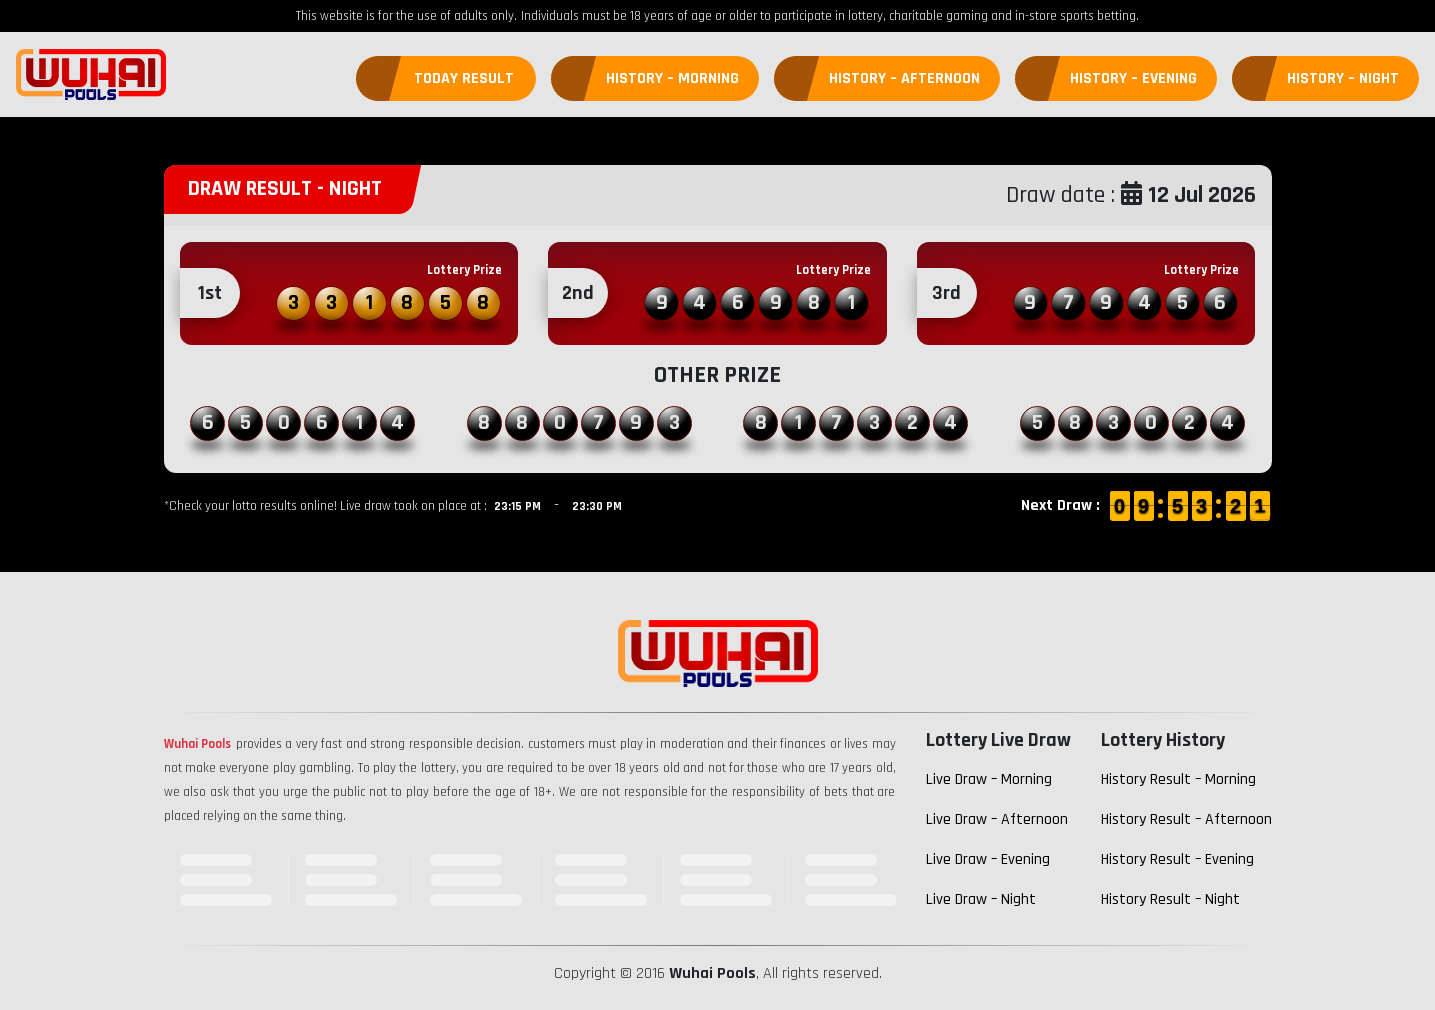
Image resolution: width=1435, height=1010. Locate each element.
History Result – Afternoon (1186, 819)
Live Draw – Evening (988, 859)
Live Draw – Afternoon (997, 819)
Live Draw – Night (981, 899)
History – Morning (672, 78)
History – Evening (1133, 78)
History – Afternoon (904, 78)
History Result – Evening (1177, 859)
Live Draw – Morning (989, 779)
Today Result (464, 78)
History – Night (1343, 78)
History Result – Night (1170, 899)
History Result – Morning (1178, 779)
